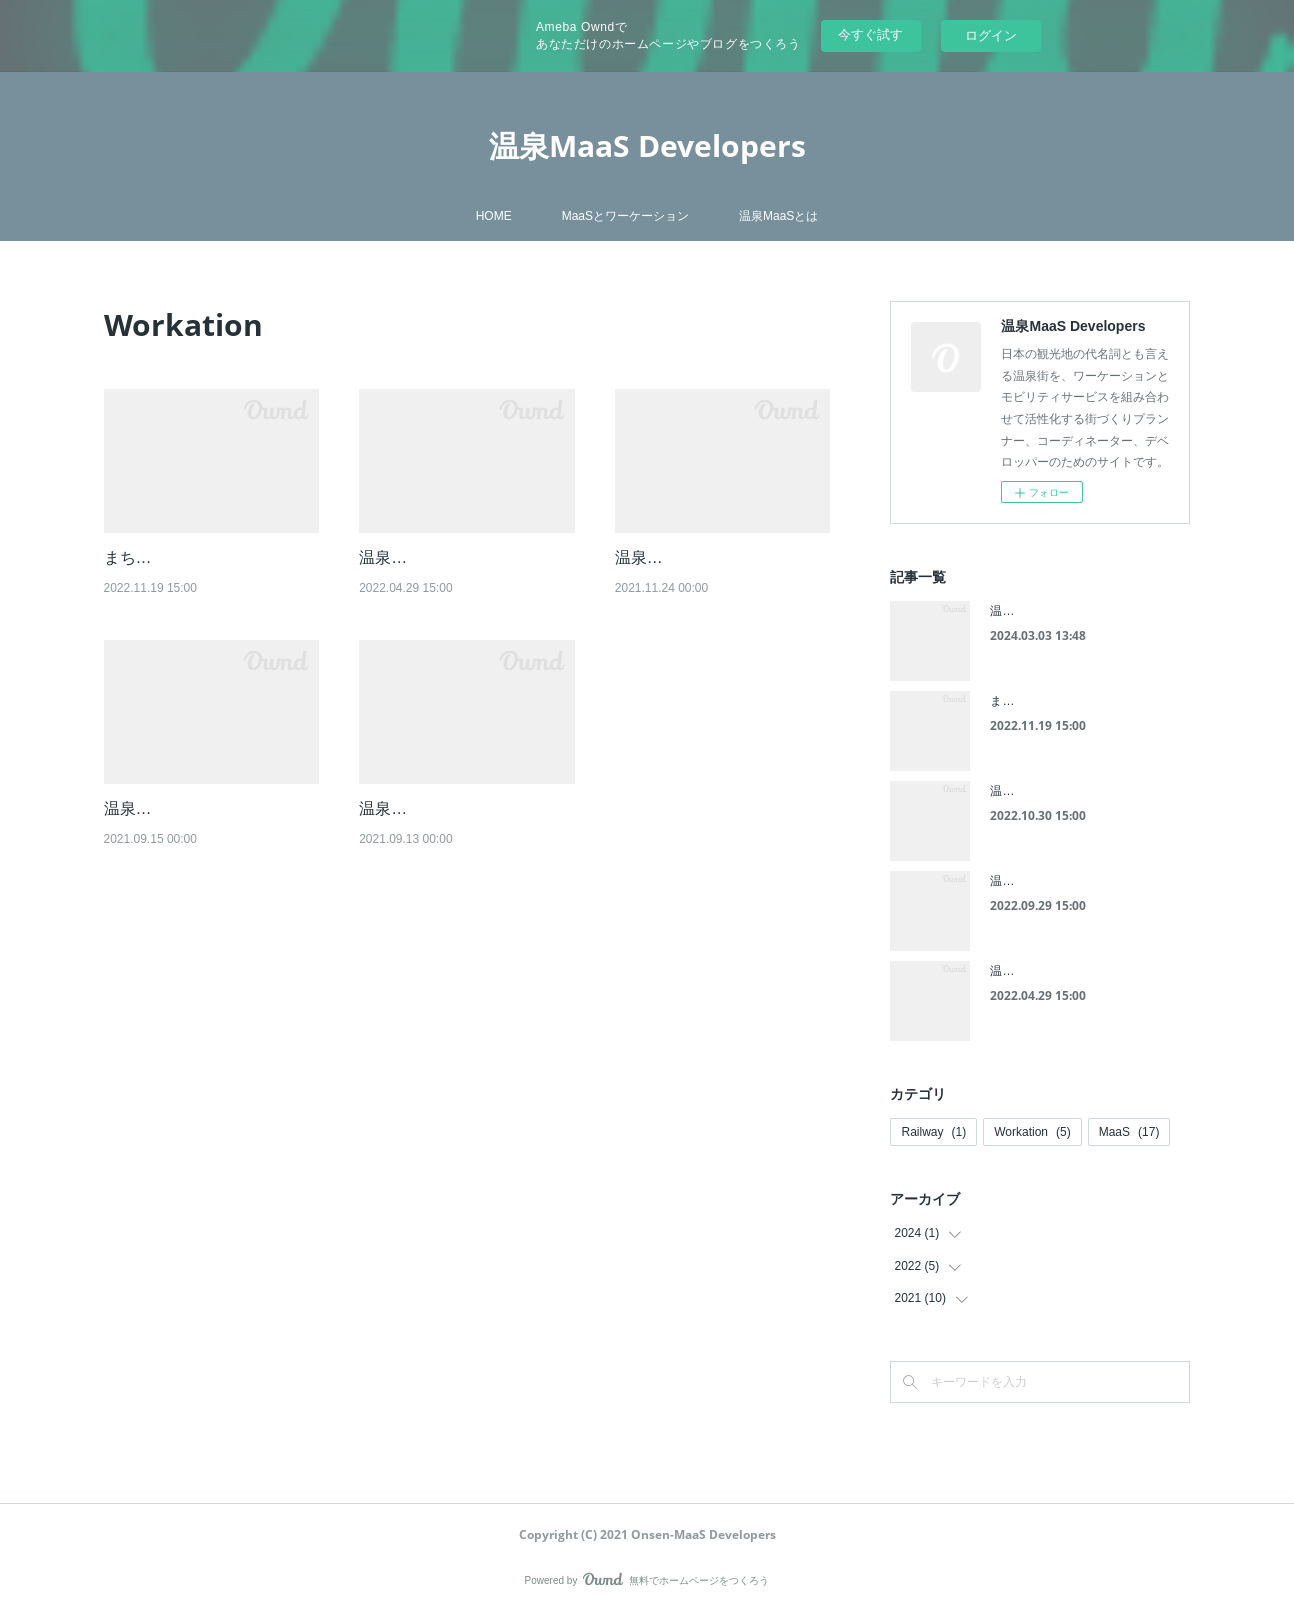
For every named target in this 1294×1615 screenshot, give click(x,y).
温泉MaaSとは (778, 216)
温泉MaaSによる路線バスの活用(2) (1085, 881)
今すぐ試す (870, 34)
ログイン (991, 35)
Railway (933, 1132)
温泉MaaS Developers (647, 145)
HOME (494, 216)
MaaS (1129, 1132)
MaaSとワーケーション (625, 216)
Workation (1032, 1132)
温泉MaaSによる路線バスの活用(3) (1085, 791)
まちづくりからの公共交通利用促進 (1086, 701)
